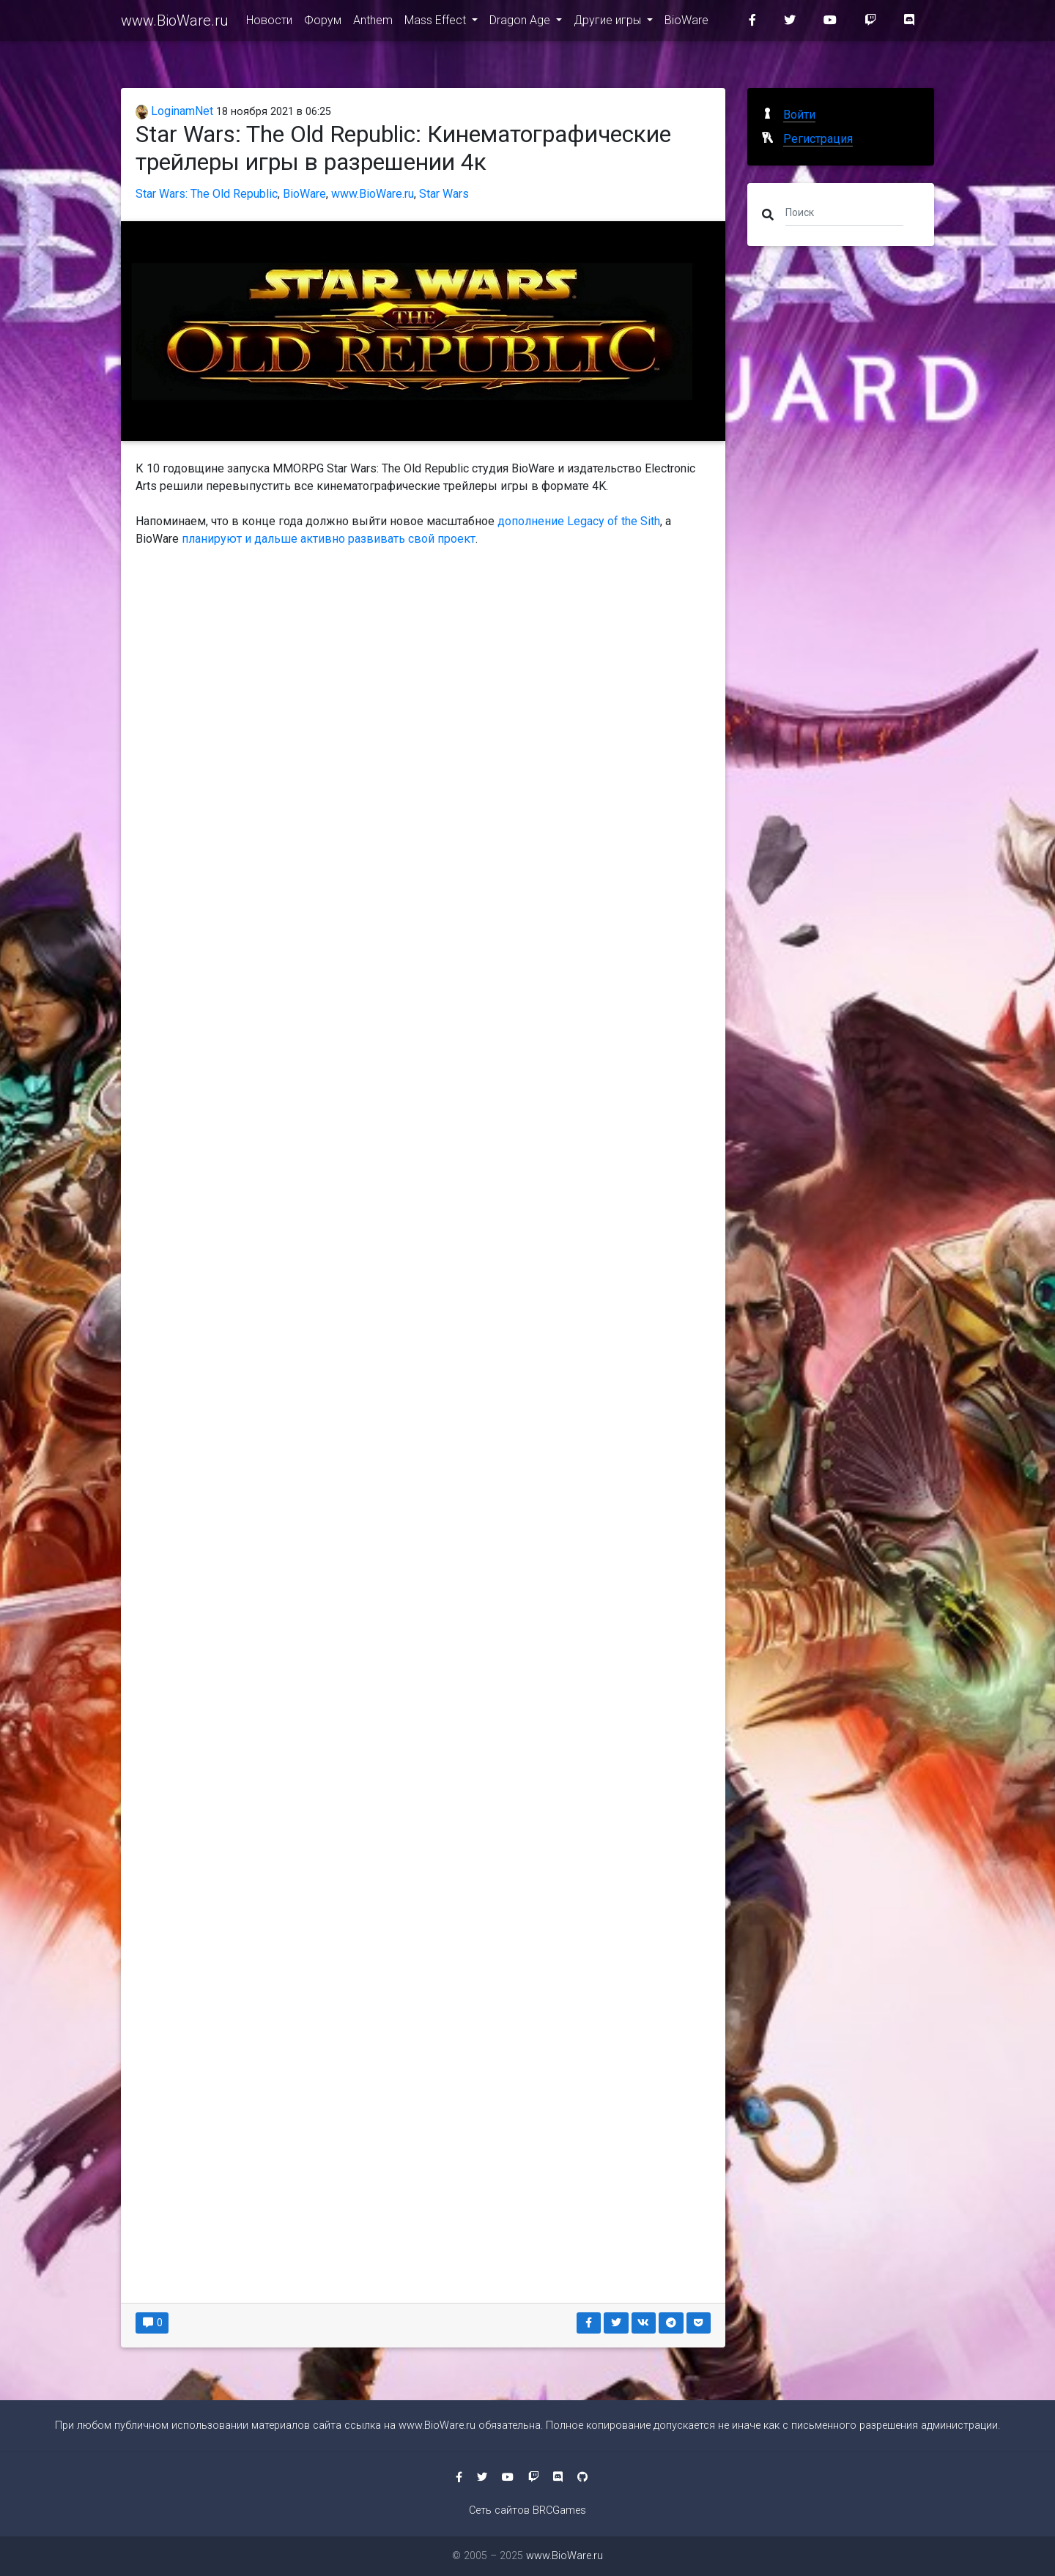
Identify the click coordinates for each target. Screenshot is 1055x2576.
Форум (322, 23)
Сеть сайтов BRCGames (527, 2510)
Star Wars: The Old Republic (207, 194)
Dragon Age (521, 23)
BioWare (686, 23)
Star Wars (444, 194)
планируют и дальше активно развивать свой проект (328, 539)
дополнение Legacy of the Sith (578, 521)
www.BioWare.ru (175, 23)
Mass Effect (436, 23)
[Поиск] (844, 212)
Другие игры (609, 23)
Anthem (373, 23)
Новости (269, 23)
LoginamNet (174, 111)
